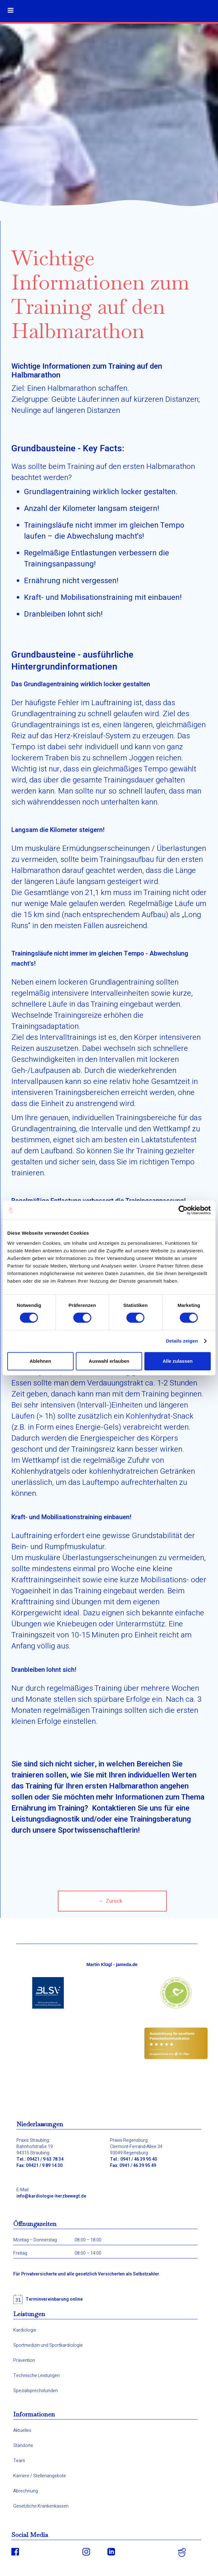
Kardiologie (24, 2330)
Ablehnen (40, 1361)
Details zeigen (182, 1341)
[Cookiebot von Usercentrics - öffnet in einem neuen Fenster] (183, 1210)
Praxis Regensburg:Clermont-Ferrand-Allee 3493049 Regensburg (136, 2146)
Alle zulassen (178, 1361)
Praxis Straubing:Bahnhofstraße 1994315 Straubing (34, 2146)
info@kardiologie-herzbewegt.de (51, 2196)
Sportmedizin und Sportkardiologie (48, 2345)
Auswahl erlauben (109, 1361)
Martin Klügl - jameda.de (112, 1964)
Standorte (23, 2446)
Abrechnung (25, 2491)
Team (19, 2461)
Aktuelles (22, 2430)
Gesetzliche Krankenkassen (41, 2506)
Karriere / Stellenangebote (39, 2476)
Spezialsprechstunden (35, 2391)
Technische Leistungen (36, 2376)
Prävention (24, 2360)
